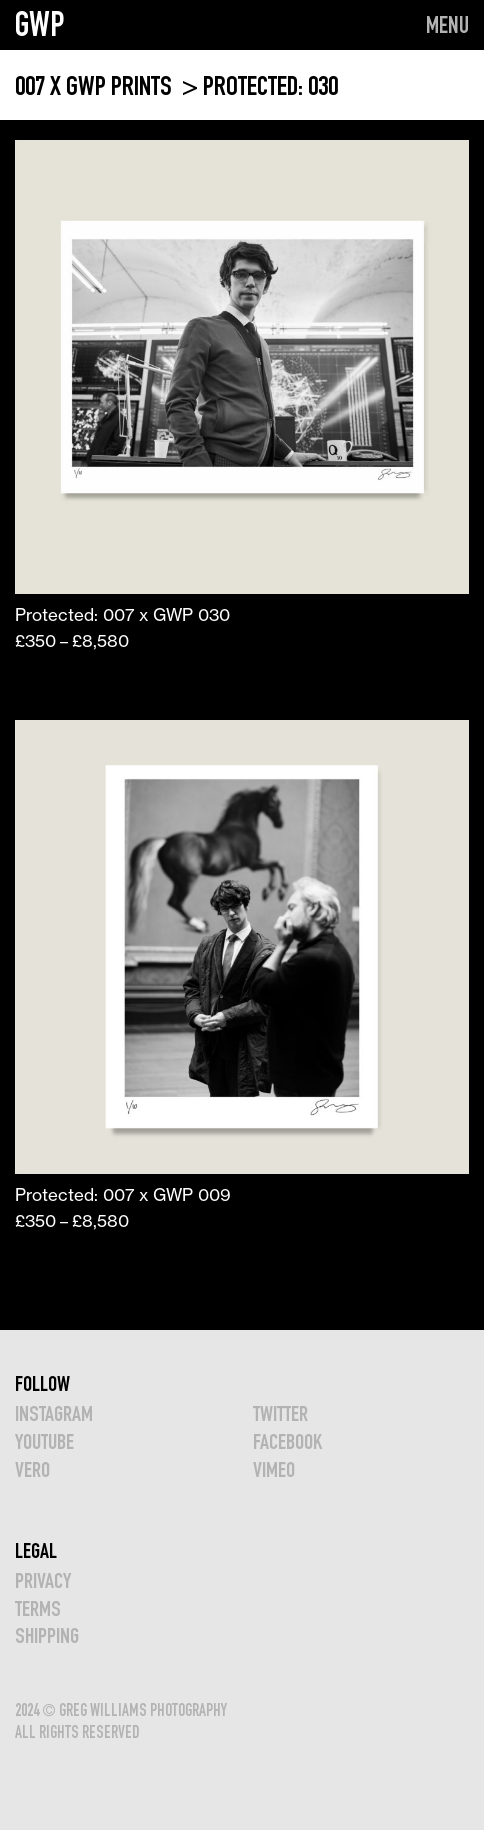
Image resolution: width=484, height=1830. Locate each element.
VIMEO (274, 1469)
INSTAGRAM (54, 1413)
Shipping (47, 1635)
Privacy (43, 1580)
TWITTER (280, 1413)
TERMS (38, 1608)
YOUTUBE (44, 1441)
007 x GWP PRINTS (96, 85)
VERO (32, 1469)
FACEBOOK (287, 1441)
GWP (40, 24)
